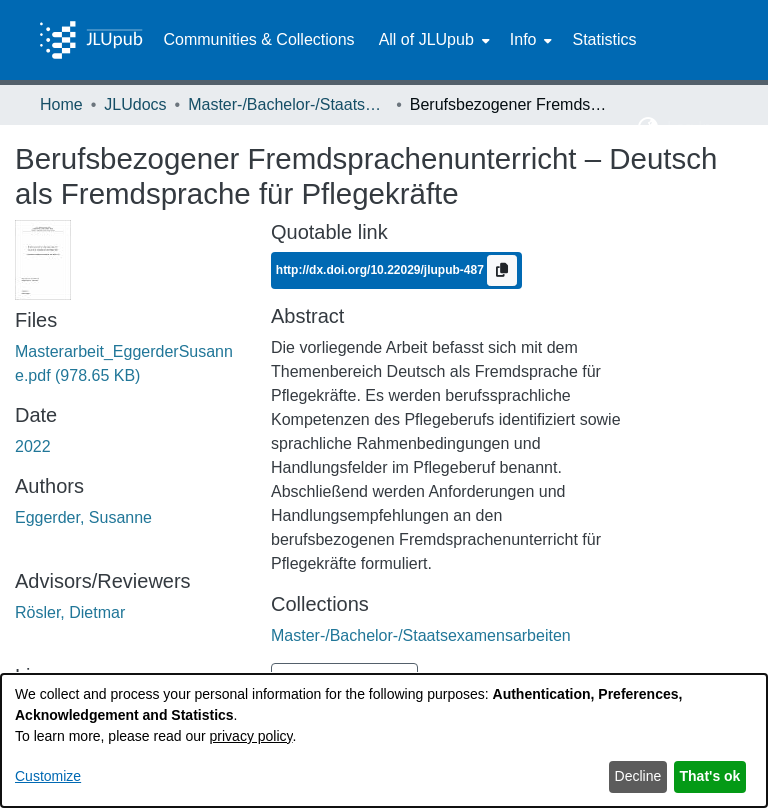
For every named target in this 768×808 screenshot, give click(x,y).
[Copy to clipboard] (502, 270)
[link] (421, 635)
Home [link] (61, 104)
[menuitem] (432, 40)
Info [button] (523, 39)
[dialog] (384, 740)
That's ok (710, 776)
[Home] (91, 40)
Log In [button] (691, 127)
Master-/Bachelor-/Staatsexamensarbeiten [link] (288, 104)
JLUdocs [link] (135, 104)
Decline (638, 776)
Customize (48, 776)
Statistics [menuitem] (604, 39)
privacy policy (251, 736)
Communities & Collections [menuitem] (258, 39)
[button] (648, 128)
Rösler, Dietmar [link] (70, 612)
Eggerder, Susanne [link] (83, 517)
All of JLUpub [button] (426, 39)
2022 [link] (33, 446)
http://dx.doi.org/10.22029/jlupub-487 (381, 269)
